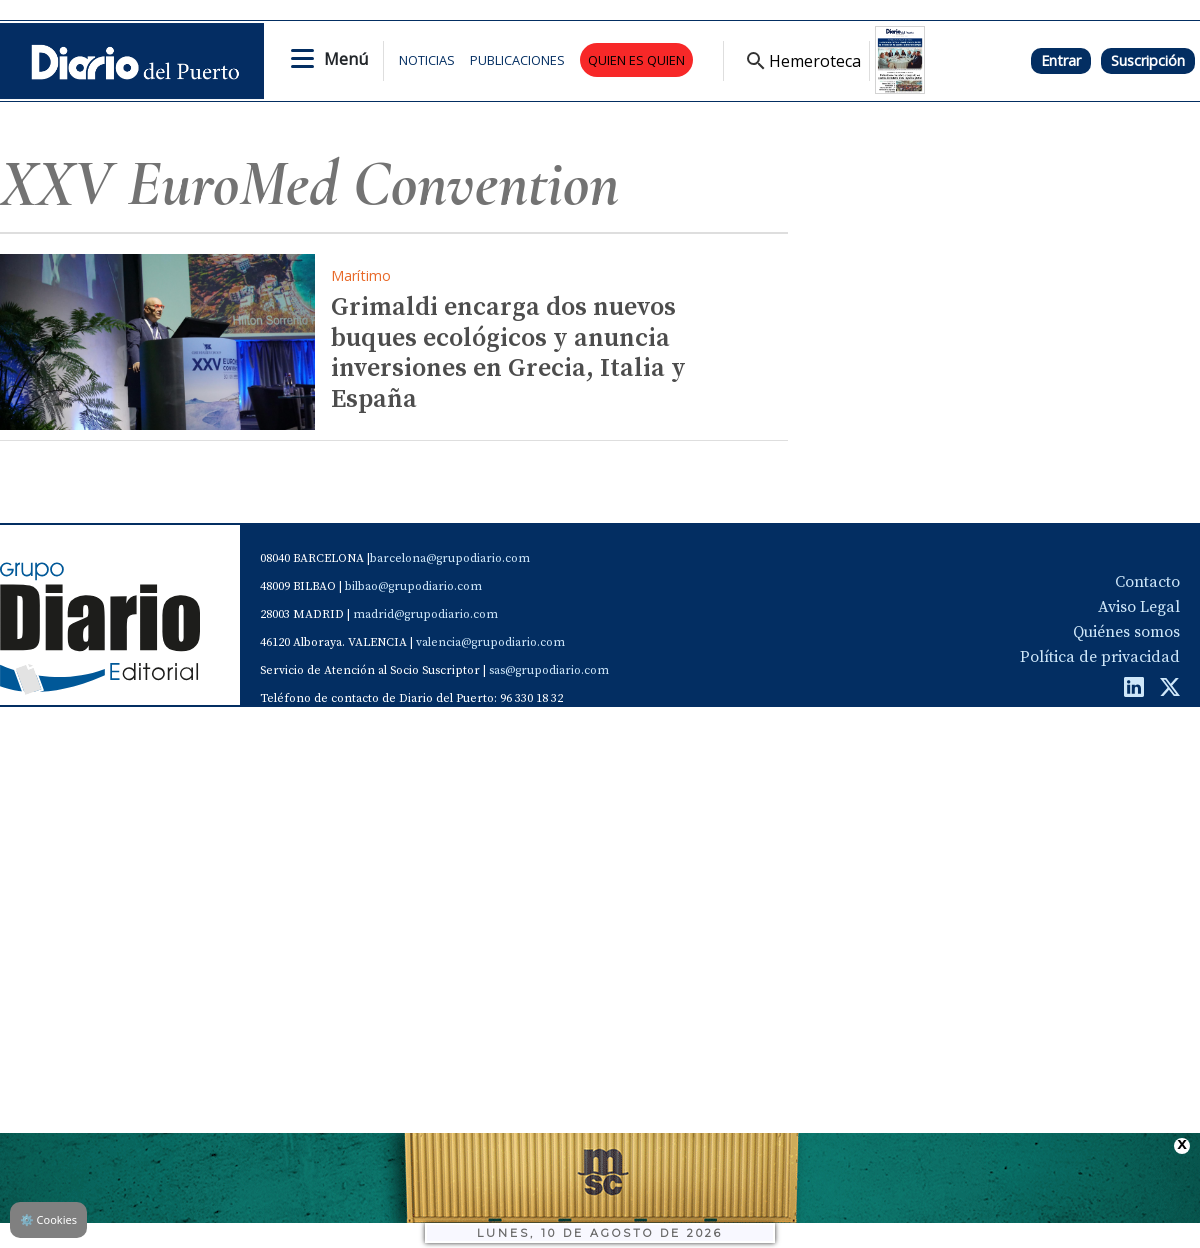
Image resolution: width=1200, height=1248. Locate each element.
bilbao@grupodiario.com (413, 586)
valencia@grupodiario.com (490, 642)
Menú (346, 59)
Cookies (48, 1219)
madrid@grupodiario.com (425, 614)
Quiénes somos (1126, 632)
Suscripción (1148, 60)
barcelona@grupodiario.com (450, 558)
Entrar (1061, 60)
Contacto (1147, 582)
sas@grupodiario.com (549, 670)
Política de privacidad (1100, 657)
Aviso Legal (1139, 607)
